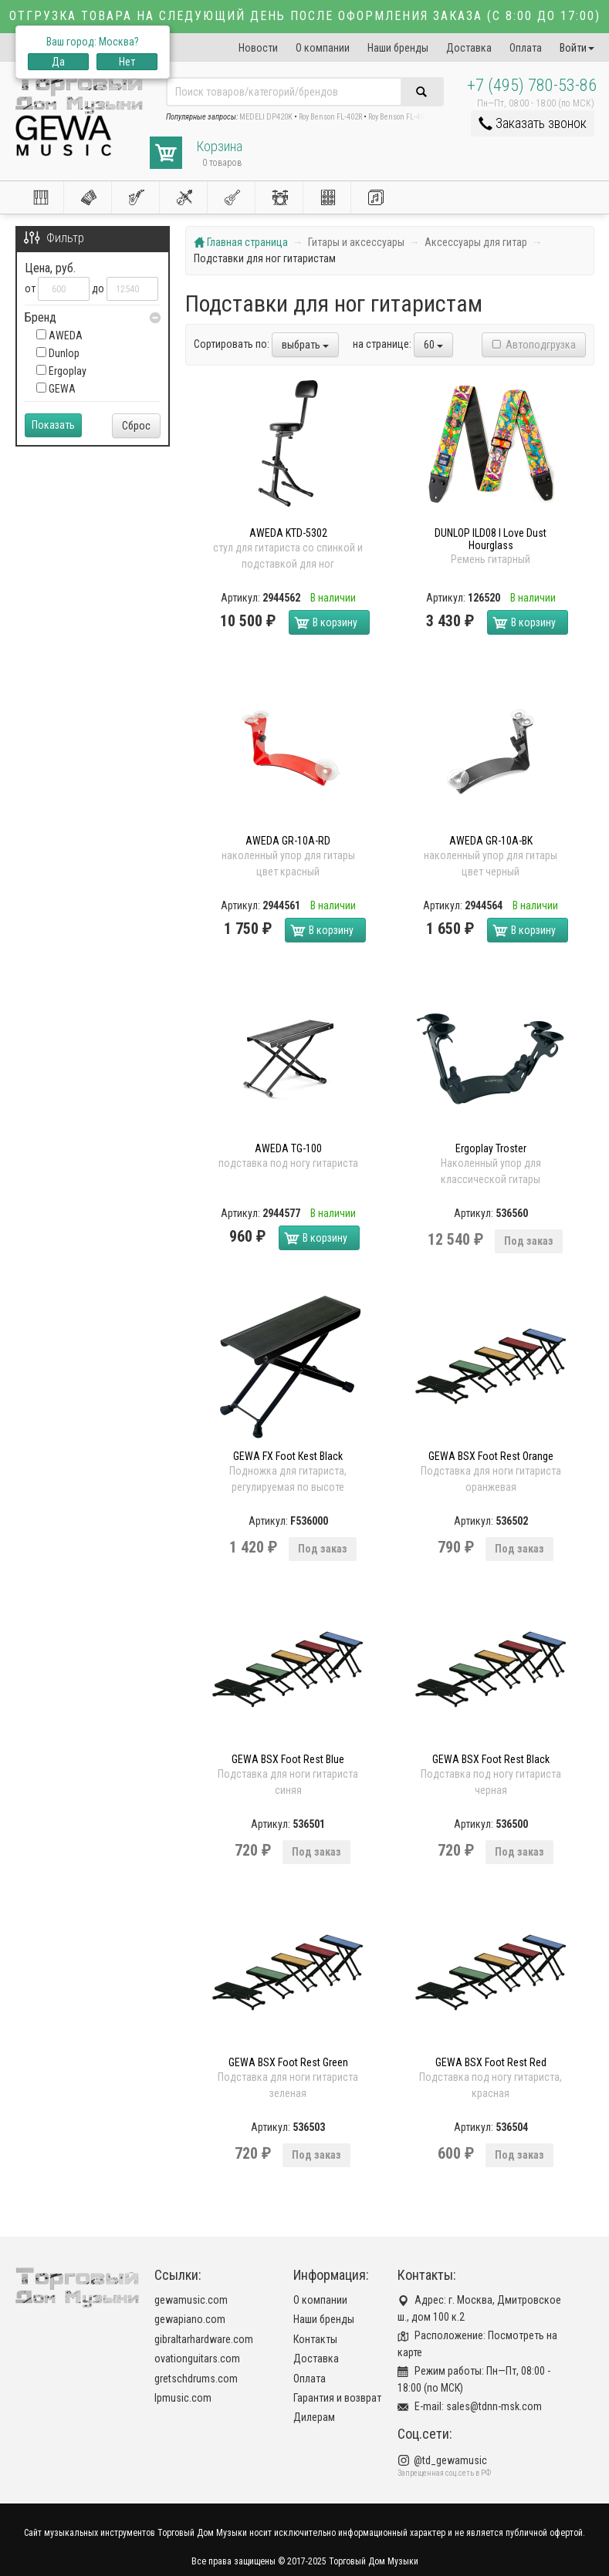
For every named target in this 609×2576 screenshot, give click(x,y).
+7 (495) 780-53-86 (532, 85)
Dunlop (58, 353)
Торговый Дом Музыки (373, 2561)
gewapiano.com (189, 2319)
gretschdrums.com (196, 2378)
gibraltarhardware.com (203, 2339)
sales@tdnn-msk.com (494, 2406)
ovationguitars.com (197, 2358)
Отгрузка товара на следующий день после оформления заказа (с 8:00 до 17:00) (305, 15)
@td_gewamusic (450, 2460)
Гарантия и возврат (337, 2398)
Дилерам (314, 2417)
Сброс (136, 426)
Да (58, 62)
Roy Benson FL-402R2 (401, 117)
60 (433, 345)
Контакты (315, 2339)
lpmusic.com (182, 2398)
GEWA (56, 389)
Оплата (525, 48)
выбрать (305, 345)
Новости (258, 48)
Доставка (469, 48)
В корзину (335, 622)
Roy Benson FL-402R (330, 117)
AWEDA (59, 335)
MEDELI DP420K (266, 117)
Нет (127, 62)
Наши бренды (397, 48)
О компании (323, 48)
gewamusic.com (191, 2300)
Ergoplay (61, 371)
